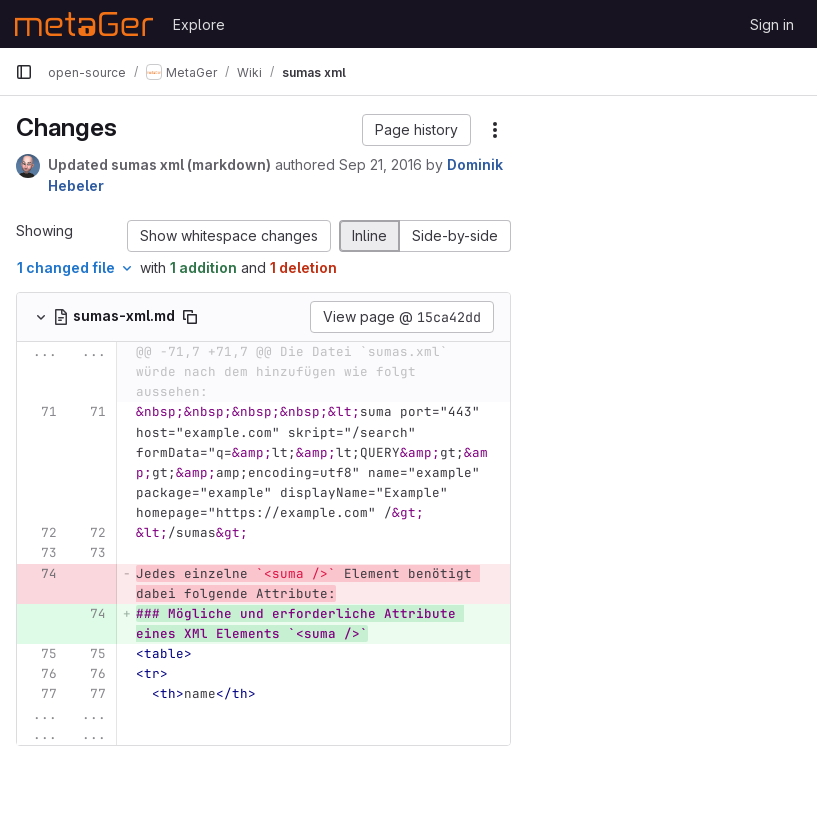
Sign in (772, 24)
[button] (416, 130)
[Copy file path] (190, 317)
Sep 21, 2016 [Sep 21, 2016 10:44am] (380, 164)
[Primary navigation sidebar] (24, 72)
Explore (199, 24)
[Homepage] (84, 24)
